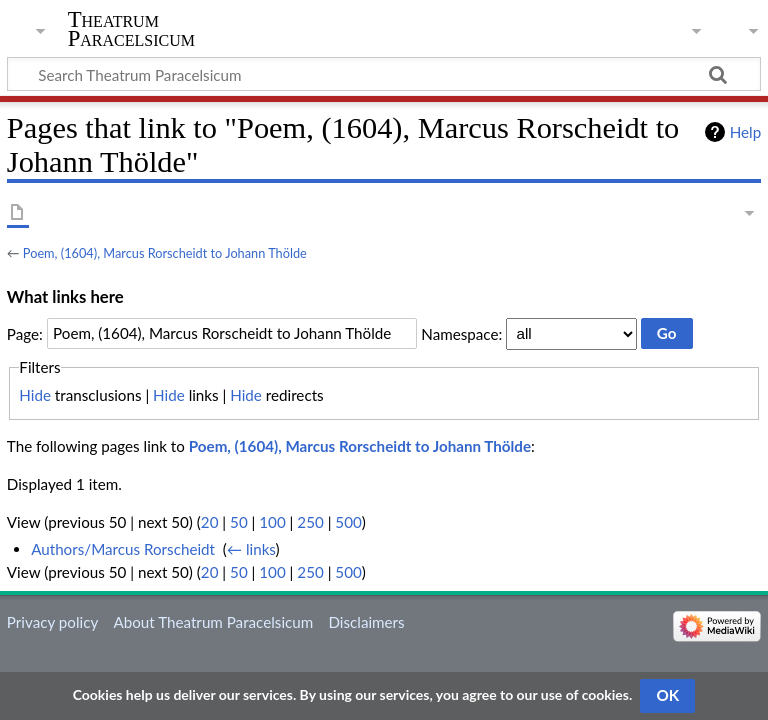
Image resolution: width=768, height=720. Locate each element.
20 (210, 522)
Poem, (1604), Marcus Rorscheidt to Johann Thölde (165, 253)
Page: (25, 333)
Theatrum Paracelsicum (131, 29)
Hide (35, 395)
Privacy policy (52, 622)
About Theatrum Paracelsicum (213, 622)
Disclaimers (366, 622)
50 (239, 522)
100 (272, 522)
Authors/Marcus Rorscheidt (123, 549)
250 (310, 522)
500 (348, 522)
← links (251, 549)
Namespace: (461, 333)
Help (745, 132)
